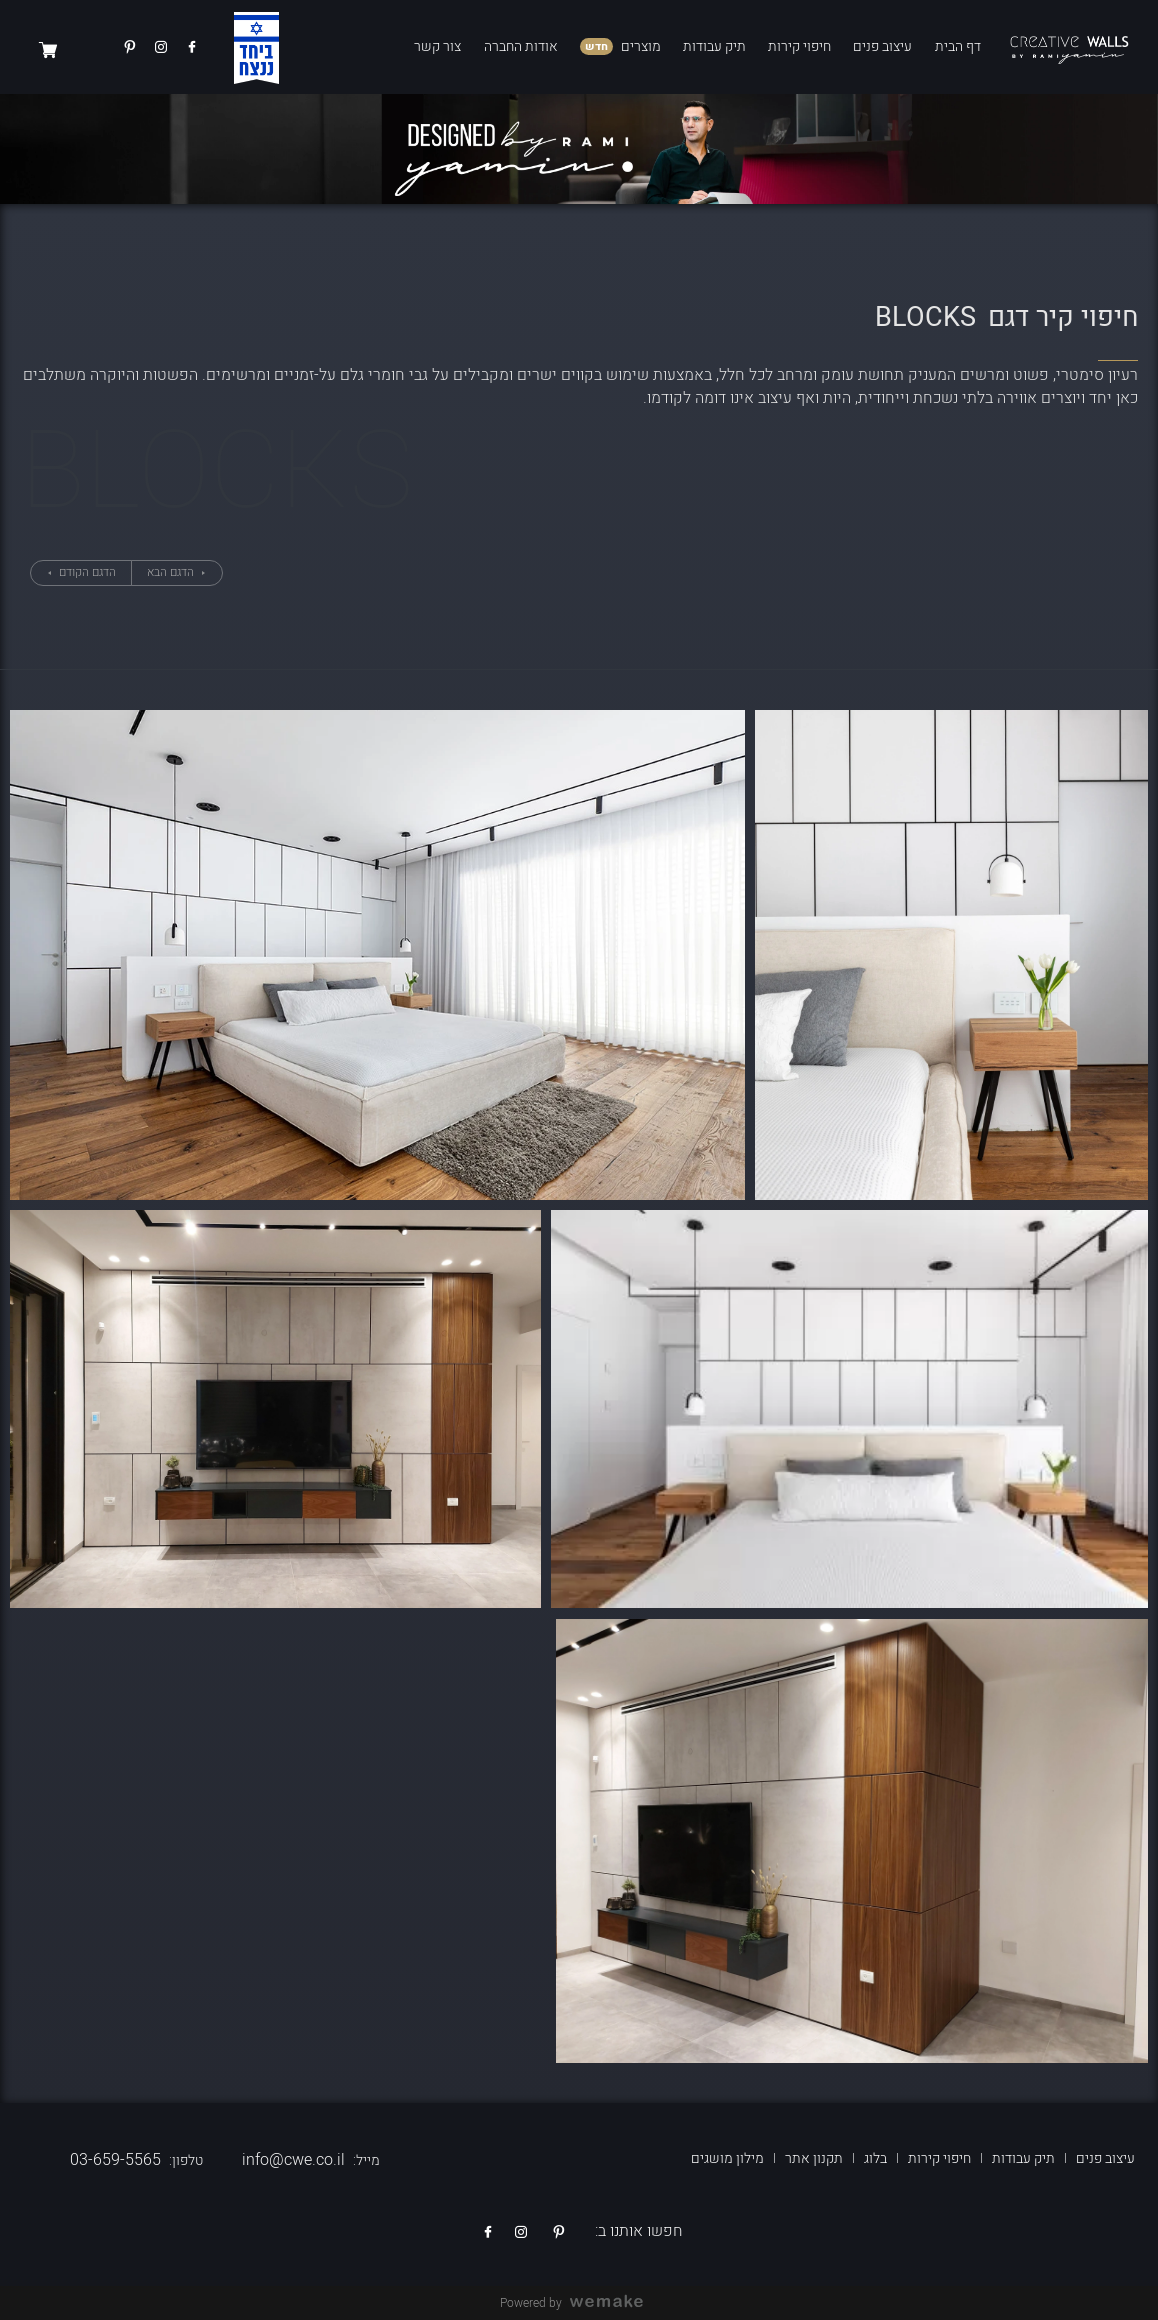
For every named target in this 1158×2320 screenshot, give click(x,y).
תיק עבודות (714, 46)
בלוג (875, 2158)
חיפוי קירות (799, 46)
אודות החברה (521, 46)
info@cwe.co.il (293, 2160)
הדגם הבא (172, 572)
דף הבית (958, 46)
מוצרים (641, 46)
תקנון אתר (814, 2158)
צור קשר (437, 46)
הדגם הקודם (86, 572)
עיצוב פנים (882, 46)
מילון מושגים (727, 2158)
